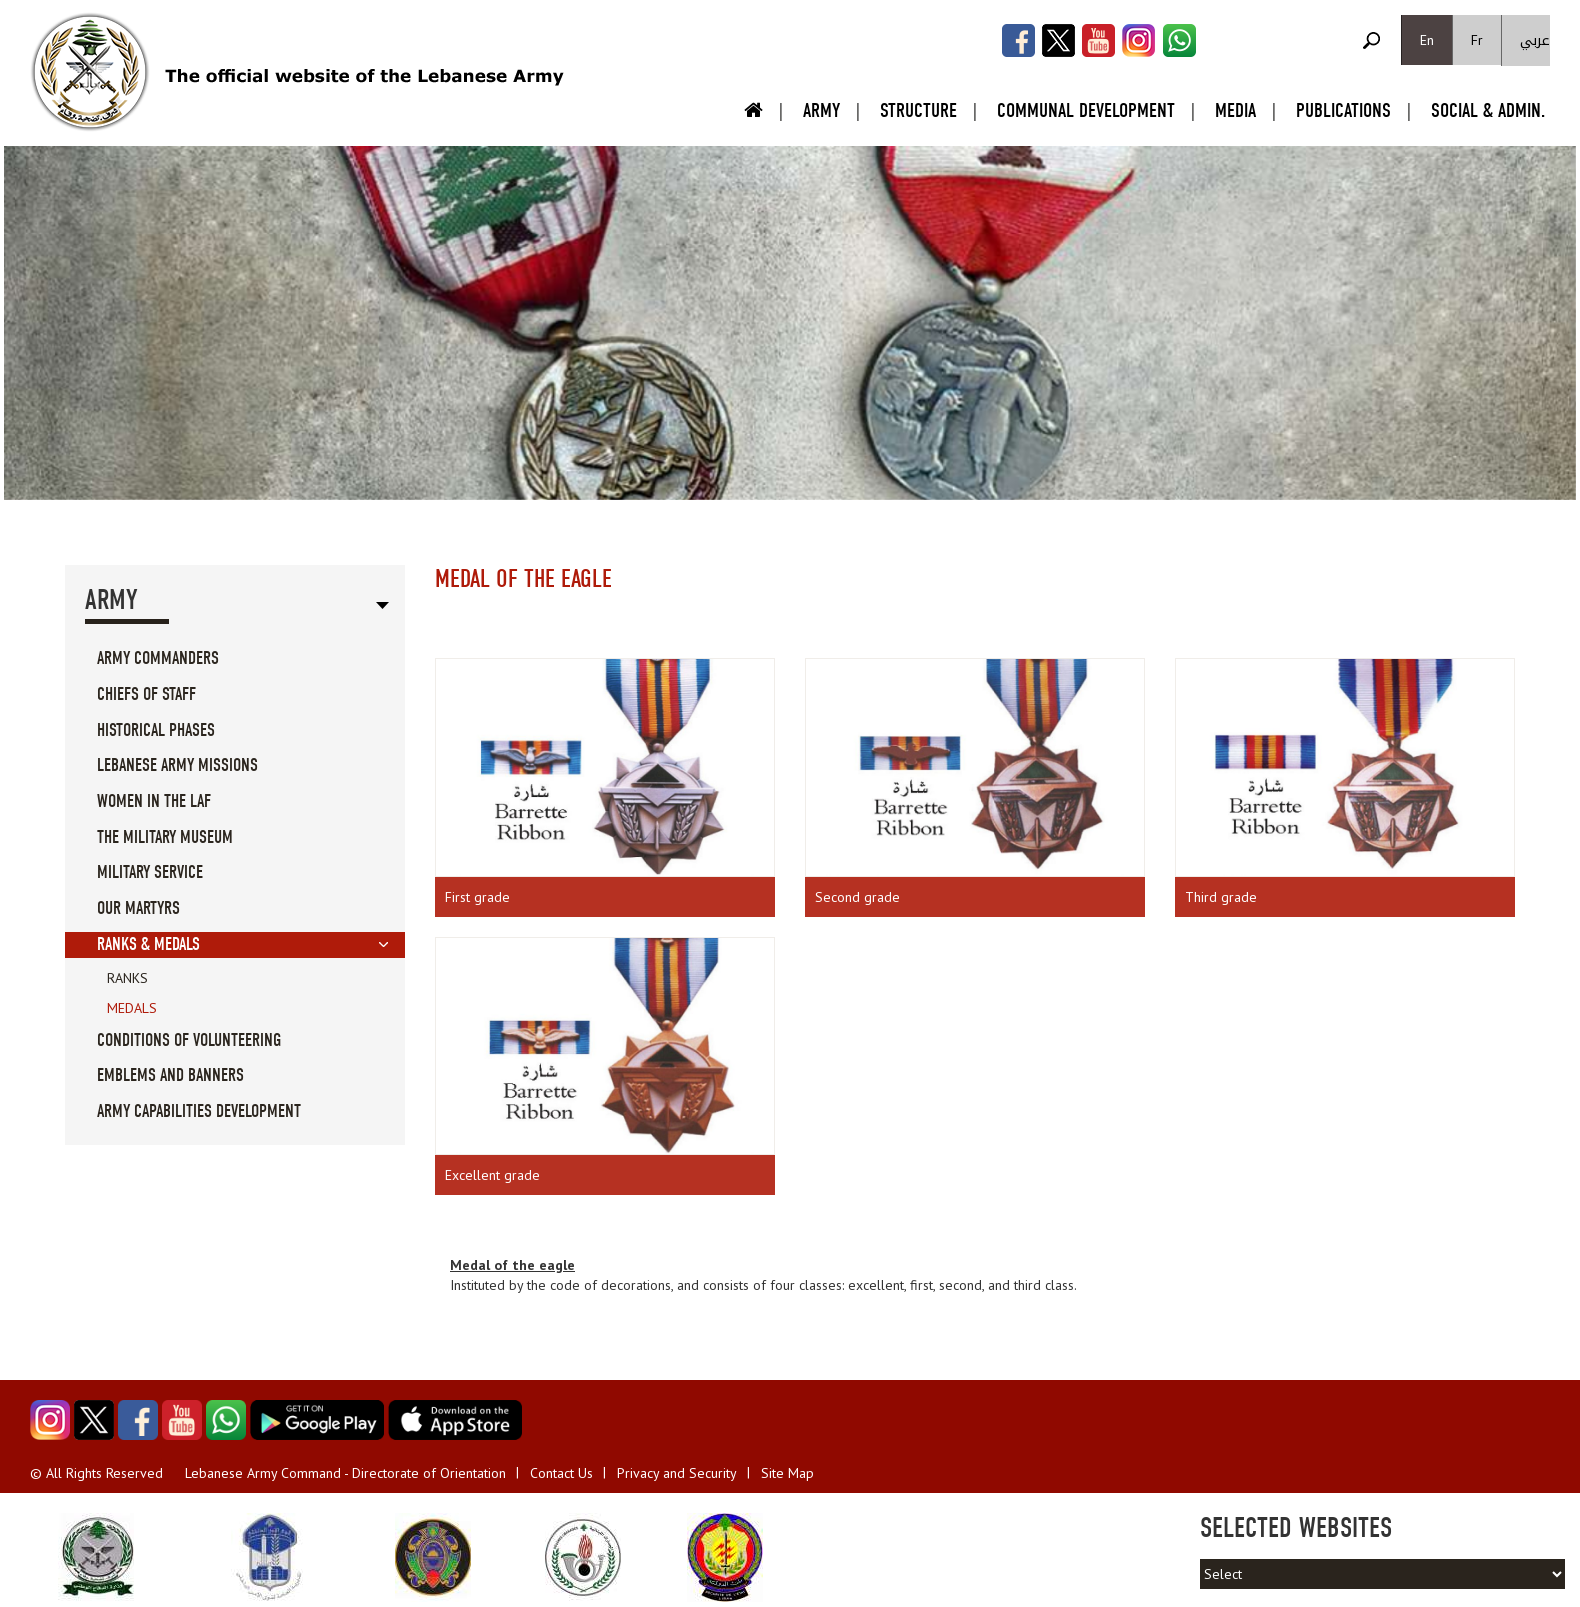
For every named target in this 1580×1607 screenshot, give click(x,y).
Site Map (787, 1473)
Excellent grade (492, 1175)
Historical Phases (156, 730)
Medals (132, 1008)
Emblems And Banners (170, 1075)
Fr (1477, 40)
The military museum (165, 837)
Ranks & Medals (148, 944)
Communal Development (1086, 110)
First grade (477, 897)
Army (821, 110)
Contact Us (561, 1473)
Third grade (1221, 897)
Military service (150, 872)
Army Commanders (158, 658)
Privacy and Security (677, 1473)
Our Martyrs (138, 908)
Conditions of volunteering (189, 1040)
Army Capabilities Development (199, 1111)
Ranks (127, 978)
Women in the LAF (154, 801)
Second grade (857, 897)
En (1427, 40)
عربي (1535, 40)
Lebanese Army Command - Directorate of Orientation (345, 1473)
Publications (1343, 110)
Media (1235, 110)
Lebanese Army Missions (177, 765)
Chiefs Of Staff (146, 694)
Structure (918, 110)
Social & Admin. (1488, 110)
